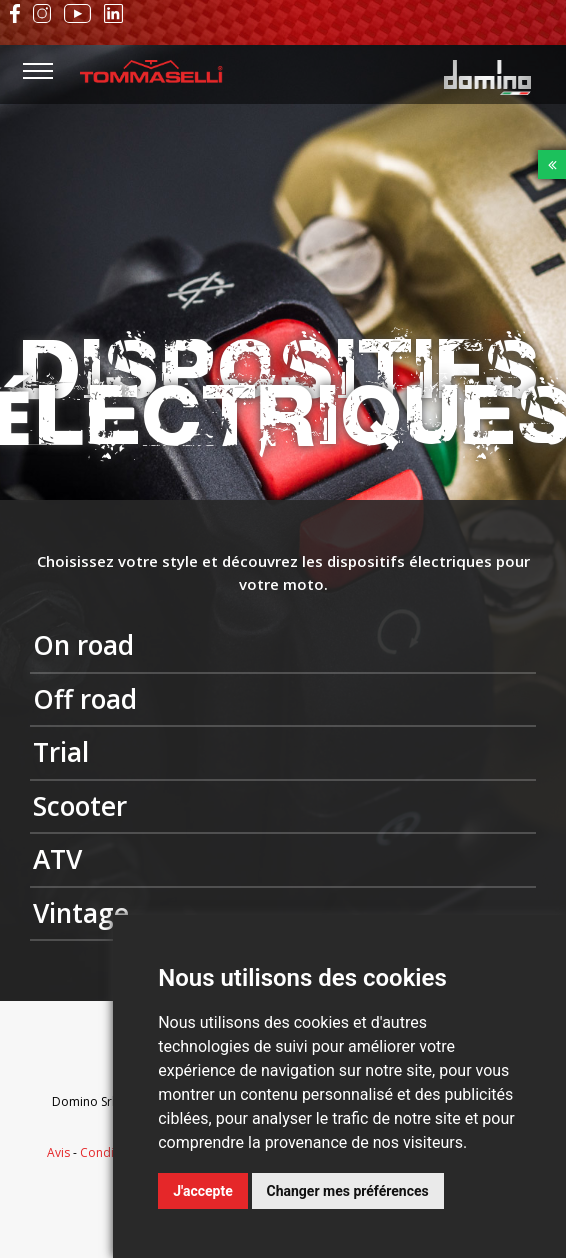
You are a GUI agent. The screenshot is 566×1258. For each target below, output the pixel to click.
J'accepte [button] (203, 1191)
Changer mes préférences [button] (348, 1191)
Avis (58, 1152)
